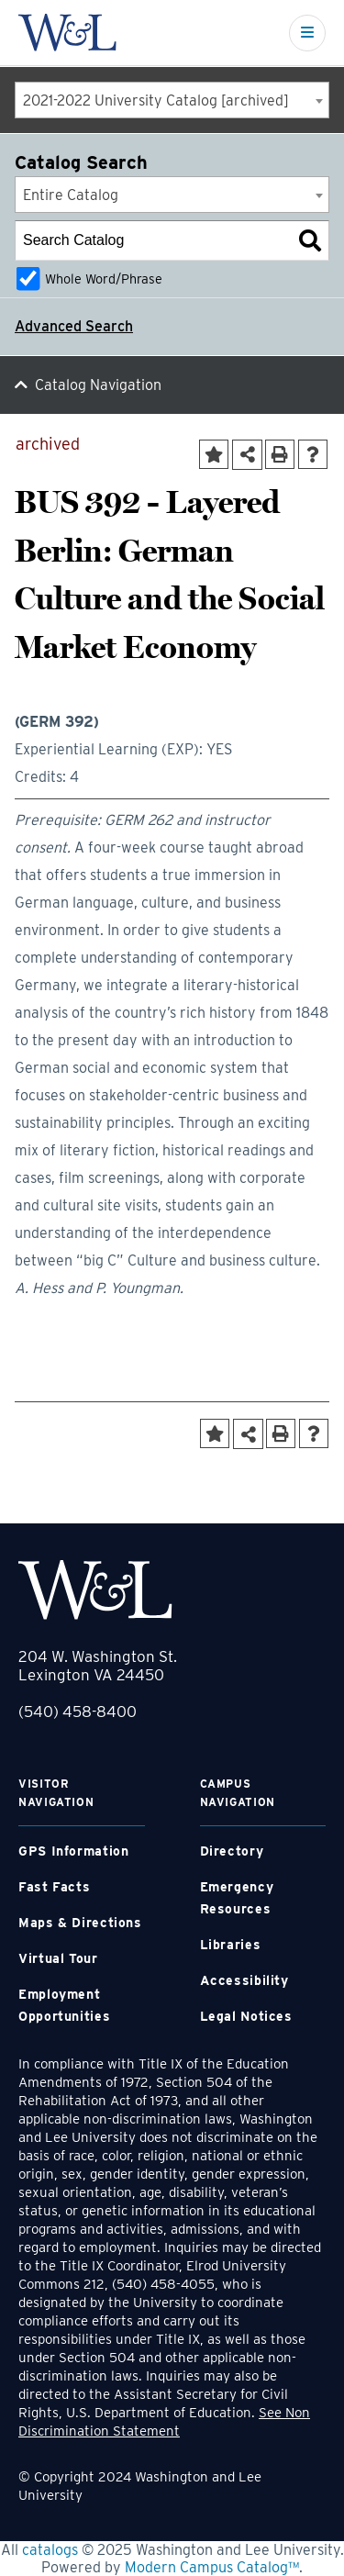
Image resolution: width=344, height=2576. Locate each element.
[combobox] (172, 100)
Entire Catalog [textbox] (70, 195)
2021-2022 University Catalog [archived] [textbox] (156, 100)
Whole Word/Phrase (103, 278)
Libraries (230, 1944)
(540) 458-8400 (77, 1711)
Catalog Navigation (98, 385)
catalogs (50, 2550)
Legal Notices (246, 2016)
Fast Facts (54, 1886)
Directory (232, 1851)
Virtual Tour (58, 1958)
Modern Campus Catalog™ (212, 2567)
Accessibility (244, 1980)
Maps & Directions (80, 1922)
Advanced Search (74, 326)
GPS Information (73, 1851)
